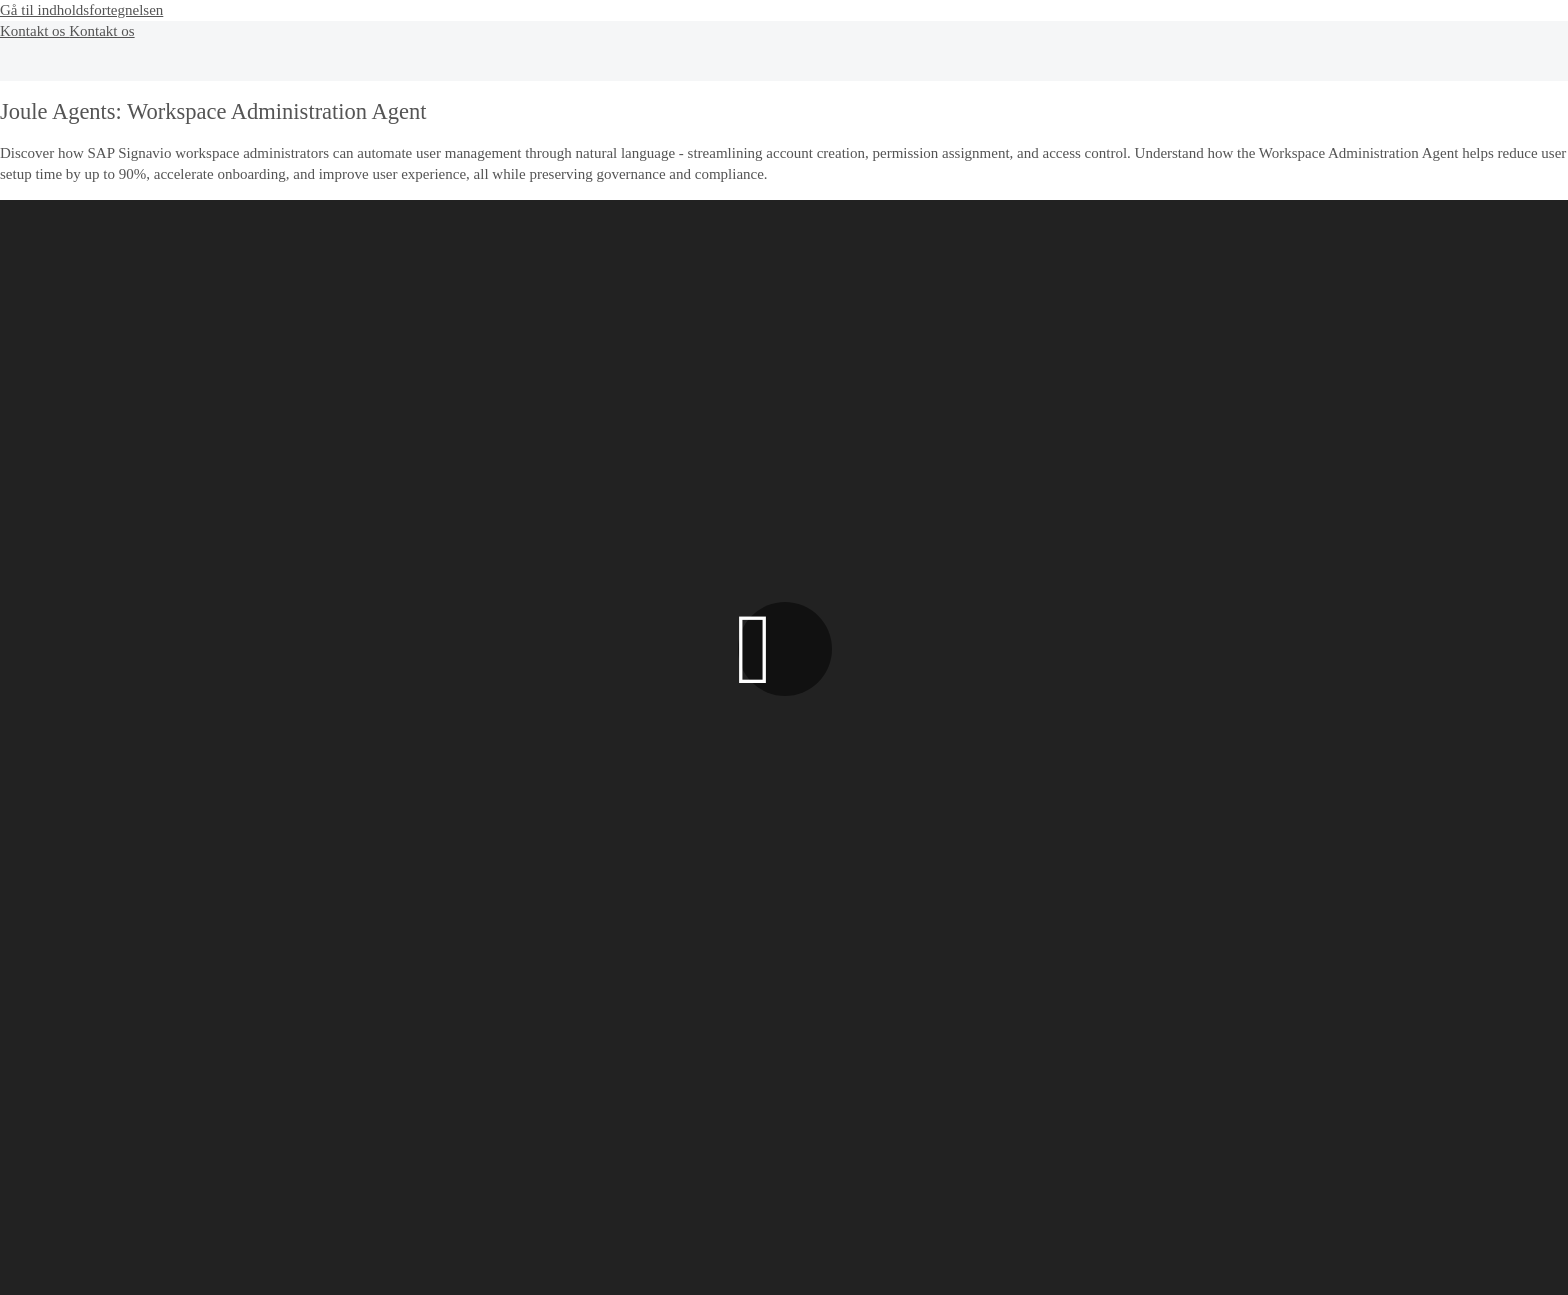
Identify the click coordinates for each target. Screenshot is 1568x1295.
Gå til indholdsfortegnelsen (81, 10)
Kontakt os (34, 31)
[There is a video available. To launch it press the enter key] (784, 648)
